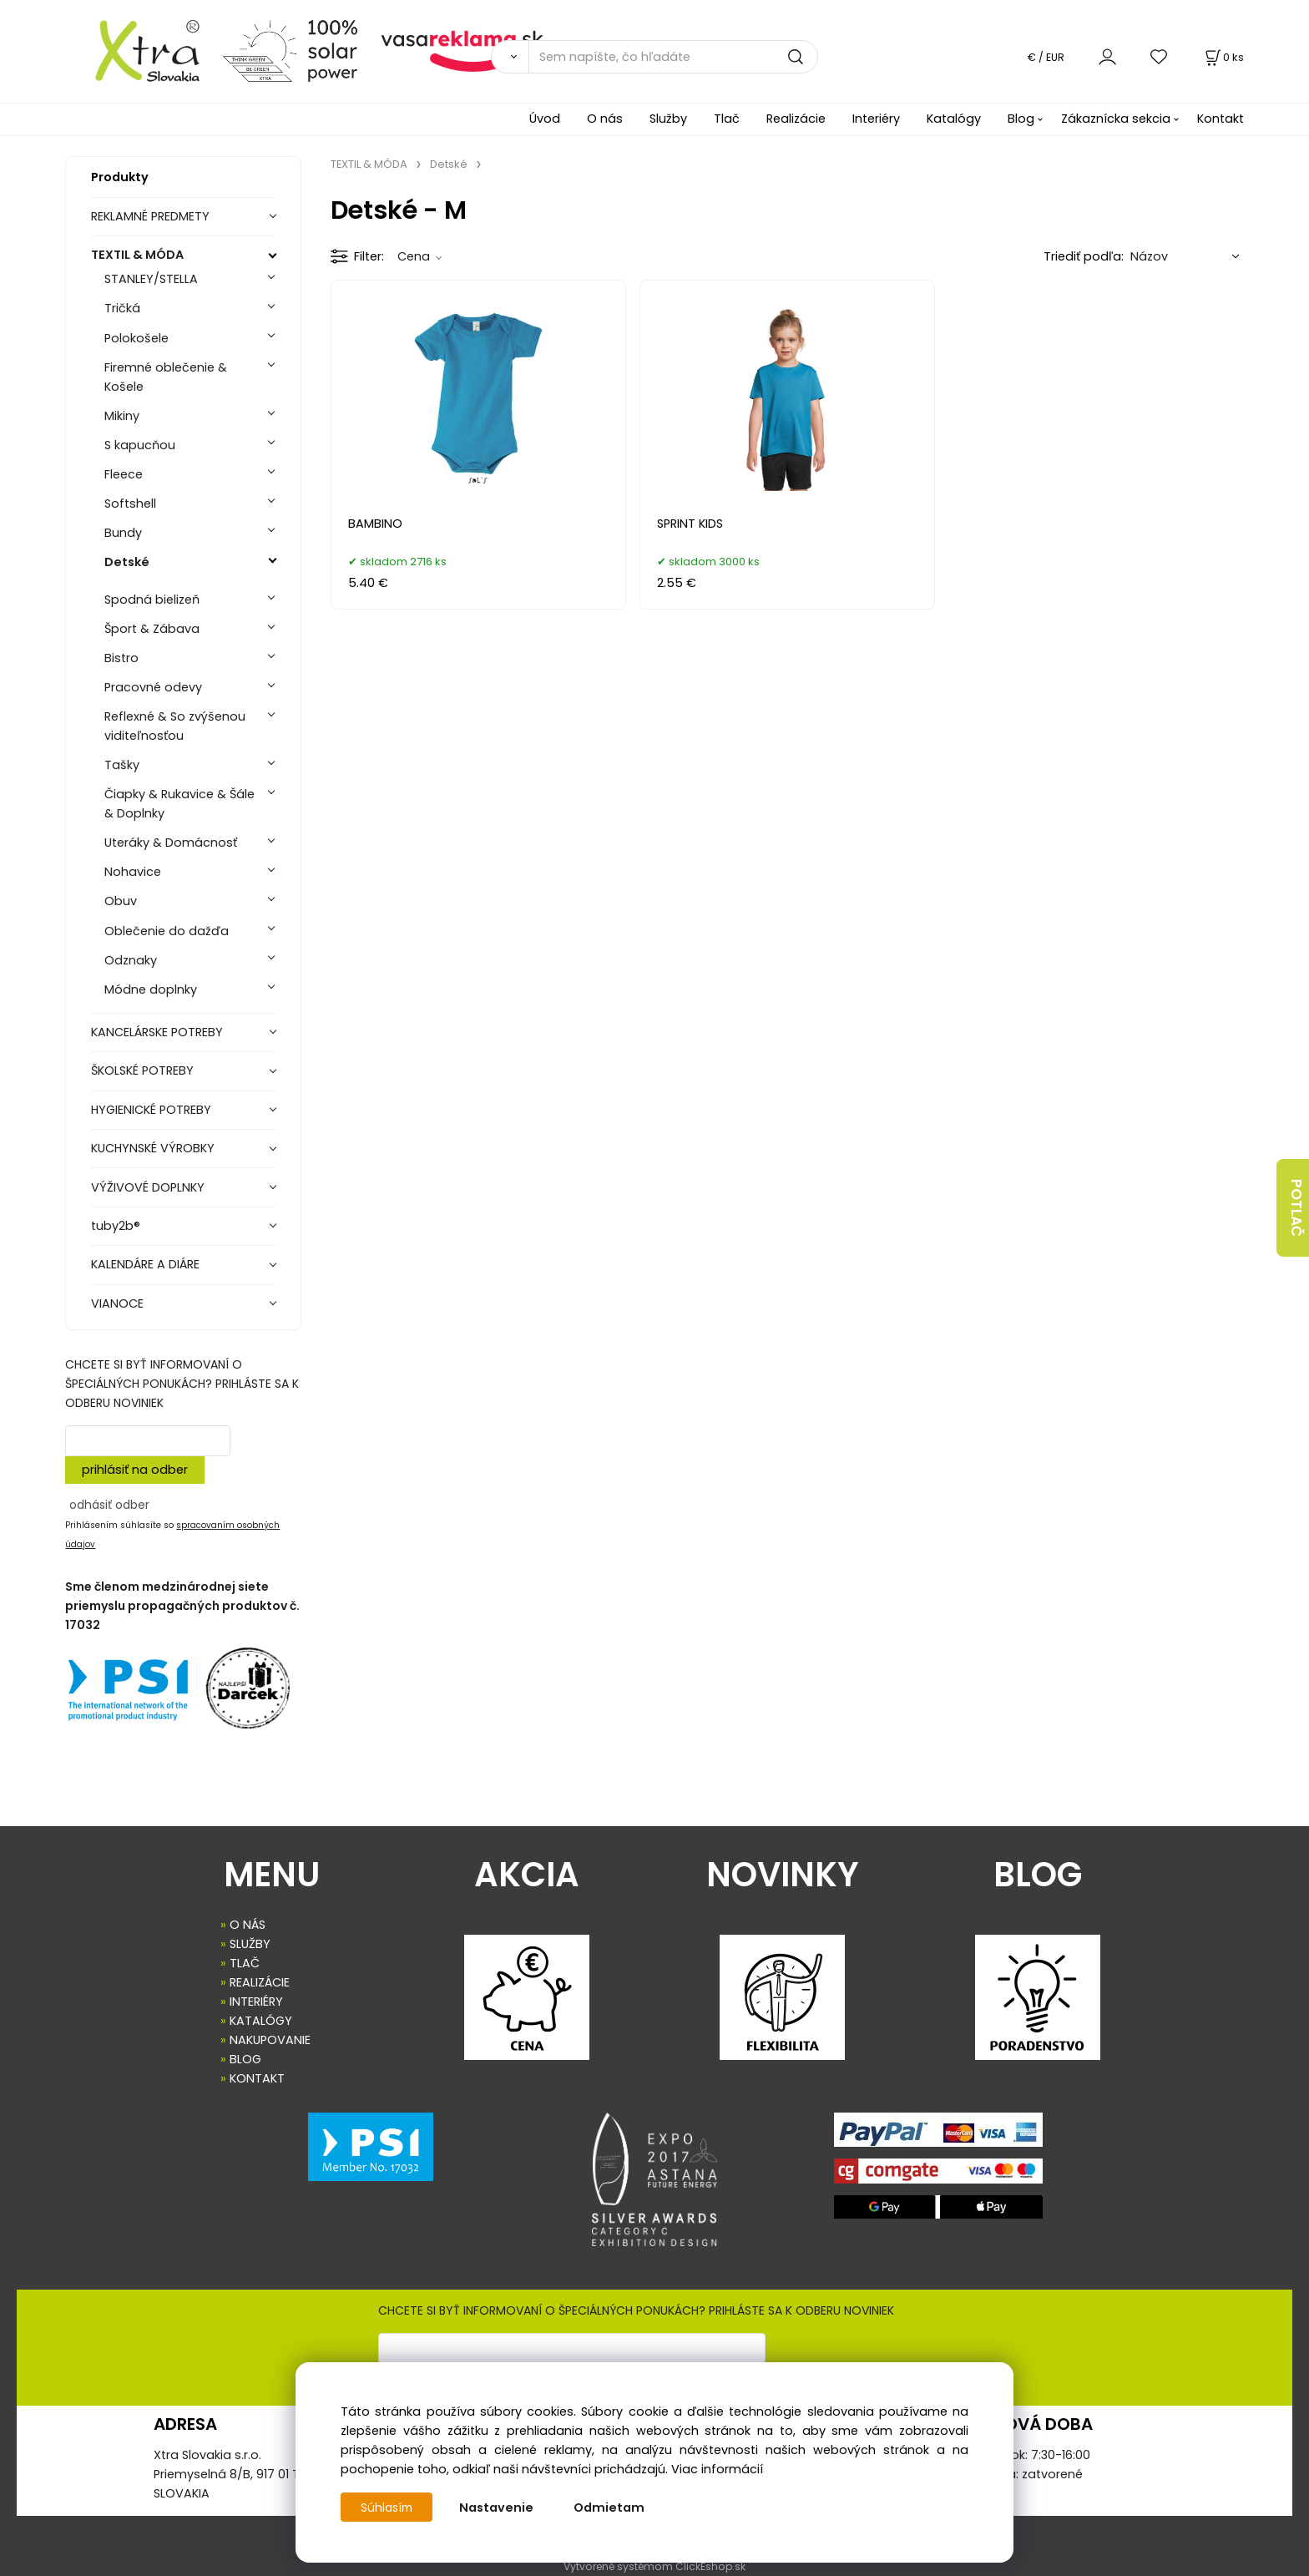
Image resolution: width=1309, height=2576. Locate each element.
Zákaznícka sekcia (1115, 118)
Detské (126, 562)
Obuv (120, 901)
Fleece (123, 474)
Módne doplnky (150, 989)
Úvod (544, 118)
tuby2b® (115, 1225)
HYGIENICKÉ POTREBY (151, 1109)
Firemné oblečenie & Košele (165, 377)
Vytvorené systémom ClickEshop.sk (654, 2566)
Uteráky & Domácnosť (170, 842)
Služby (668, 118)
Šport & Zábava (152, 628)
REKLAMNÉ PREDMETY (150, 216)
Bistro (121, 658)
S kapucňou (139, 445)
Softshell (130, 503)
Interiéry (876, 118)
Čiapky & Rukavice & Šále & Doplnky (179, 804)
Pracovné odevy (153, 687)
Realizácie (796, 118)
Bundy (123, 532)
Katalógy (954, 118)
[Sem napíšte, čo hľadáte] (673, 56)
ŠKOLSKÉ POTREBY (142, 1070)
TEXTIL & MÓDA (137, 254)
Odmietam (612, 2507)
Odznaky (130, 960)
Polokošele (136, 338)
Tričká (122, 308)
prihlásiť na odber (135, 1469)
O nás (605, 118)
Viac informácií (717, 2469)
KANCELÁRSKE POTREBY (157, 1032)
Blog (1021, 118)
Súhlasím (388, 2507)
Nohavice (132, 871)
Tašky (121, 765)
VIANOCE (117, 1303)
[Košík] (1223, 57)
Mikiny (121, 415)
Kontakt (1220, 118)
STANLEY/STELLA (151, 279)
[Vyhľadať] (509, 56)
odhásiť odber (109, 1504)
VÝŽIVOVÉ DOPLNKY (148, 1187)
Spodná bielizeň (152, 599)
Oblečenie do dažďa (166, 931)
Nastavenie (499, 2507)
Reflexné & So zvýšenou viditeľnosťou (174, 726)
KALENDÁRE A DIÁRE (145, 1264)
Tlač (727, 118)
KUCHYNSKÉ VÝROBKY (153, 1148)
